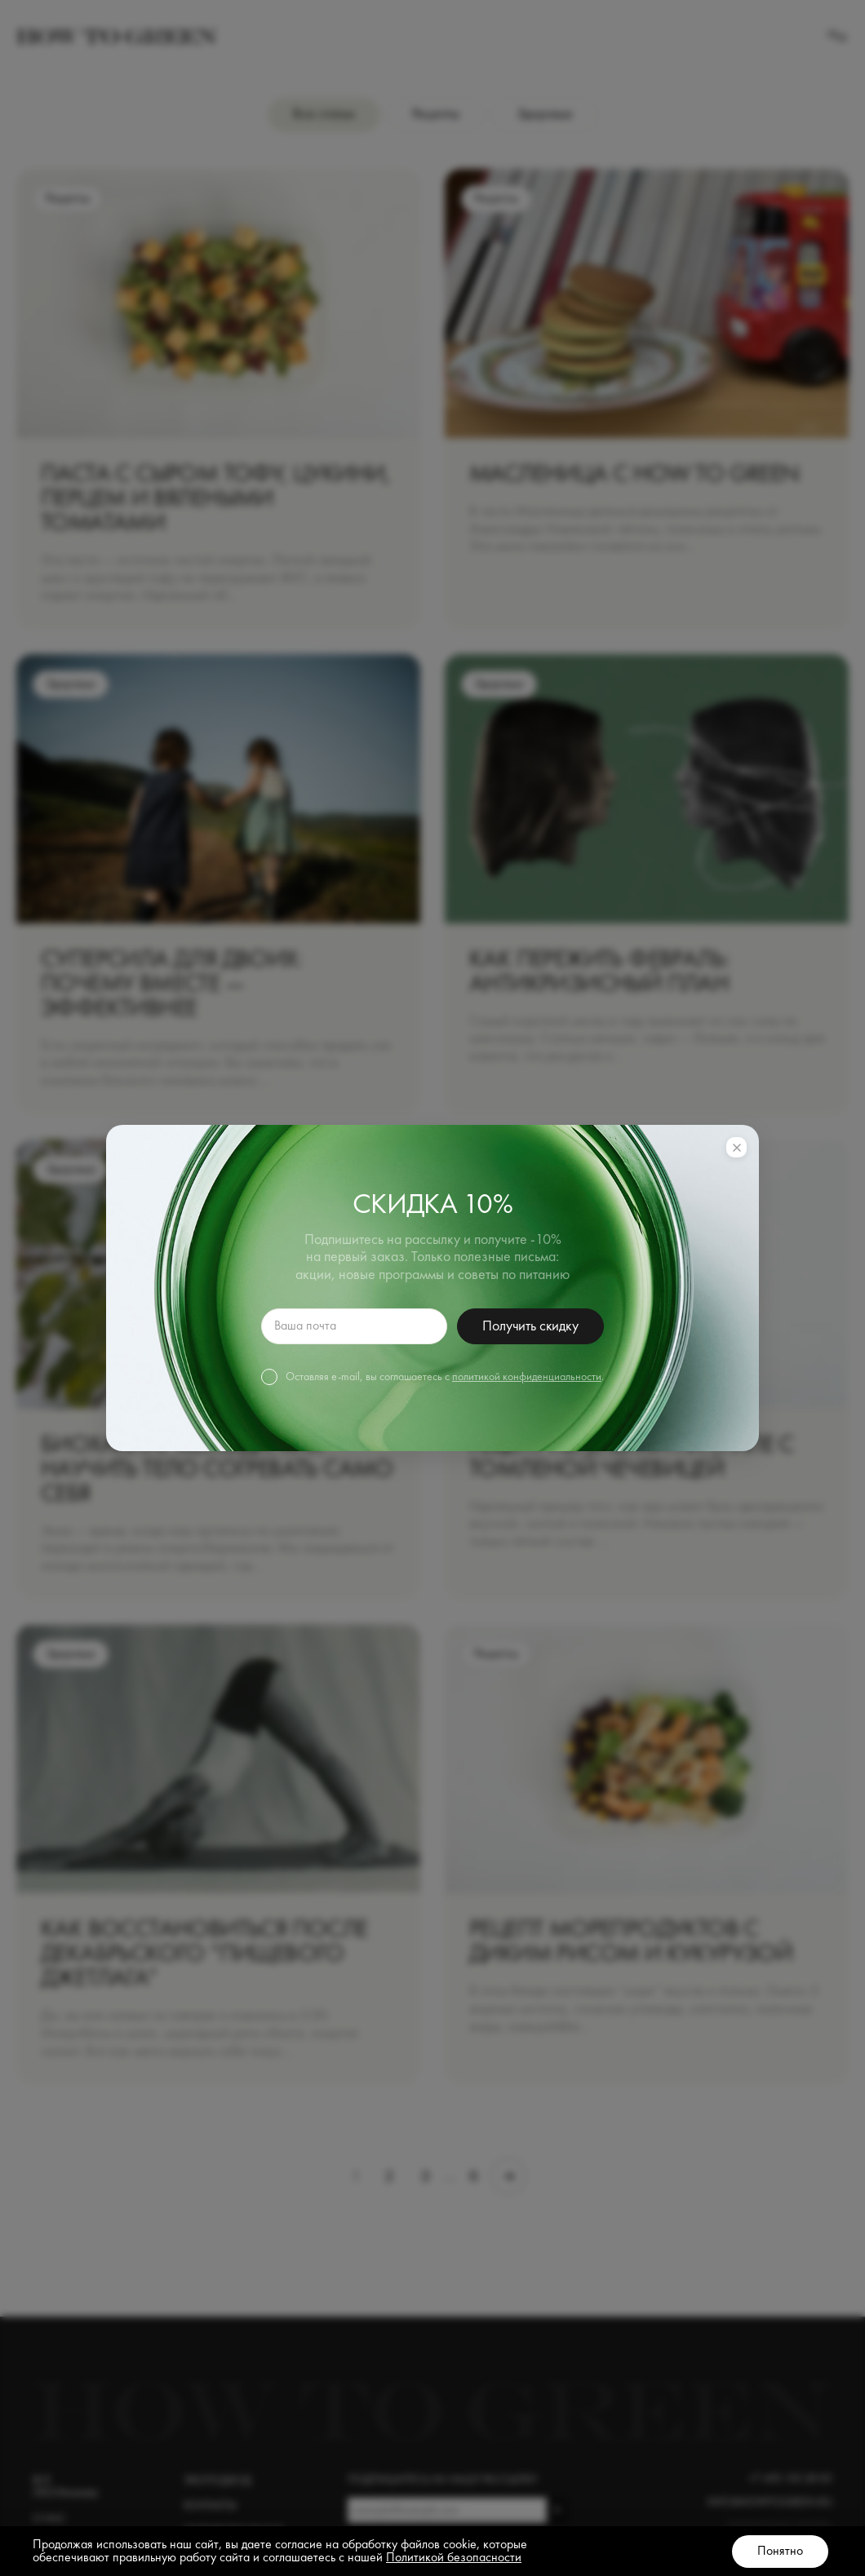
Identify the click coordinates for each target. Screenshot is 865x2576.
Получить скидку (530, 1326)
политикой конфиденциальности (526, 1377)
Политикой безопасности (453, 2558)
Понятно (780, 2551)
